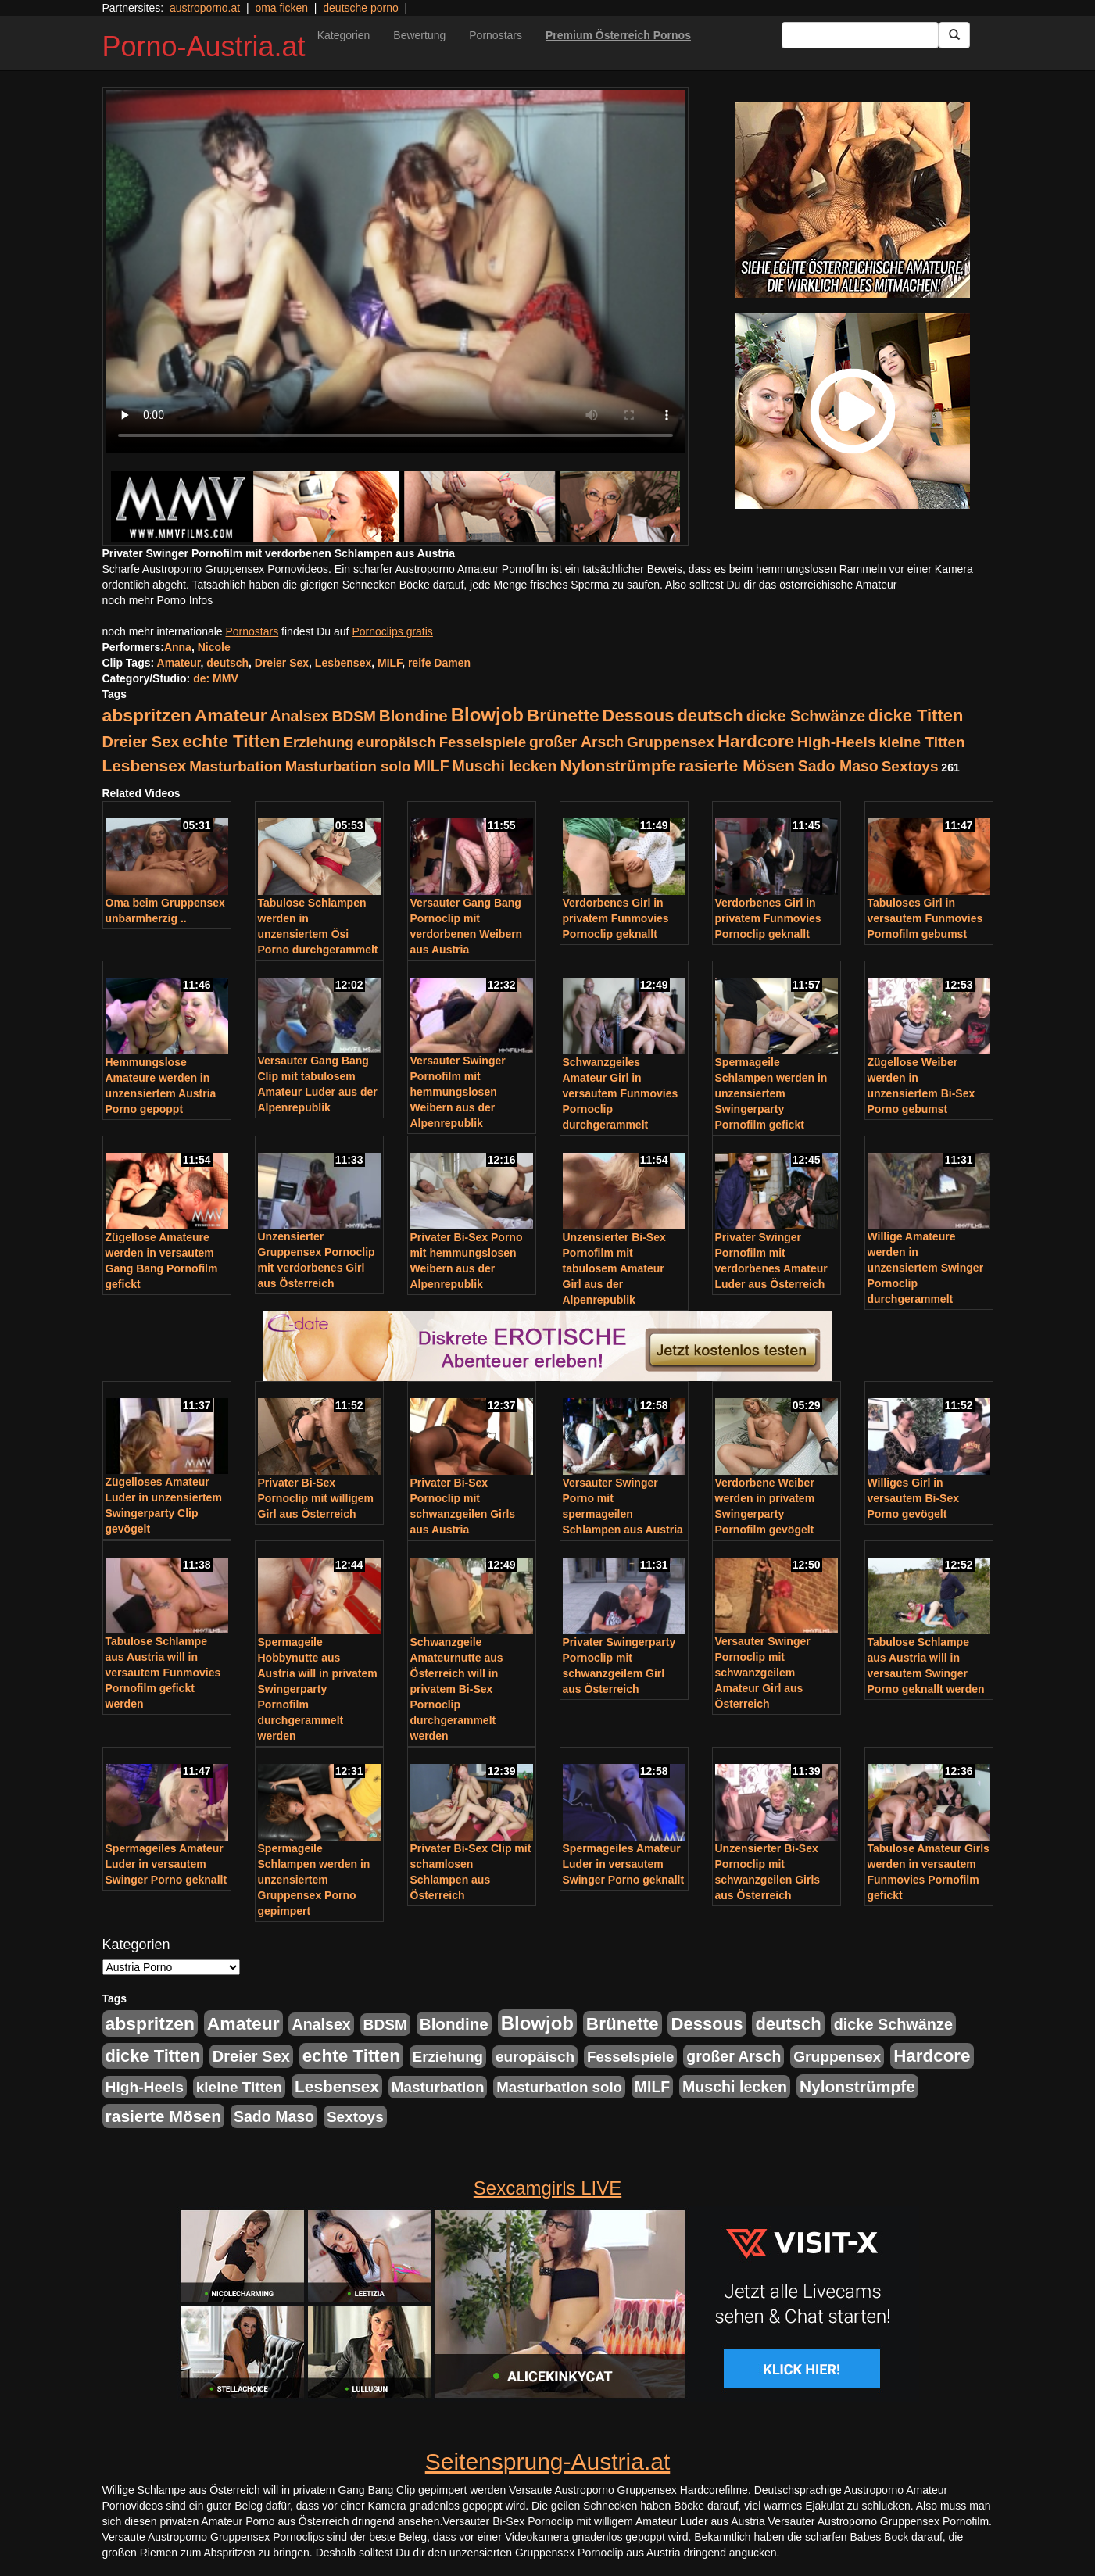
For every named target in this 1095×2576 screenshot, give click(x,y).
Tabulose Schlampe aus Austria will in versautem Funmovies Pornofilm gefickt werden (163, 1672)
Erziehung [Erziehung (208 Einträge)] (319, 742)
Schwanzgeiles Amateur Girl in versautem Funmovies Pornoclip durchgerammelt (620, 1093)
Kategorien (343, 35)
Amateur (179, 663)
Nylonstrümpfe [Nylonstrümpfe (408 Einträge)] (617, 766)
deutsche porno (361, 8)
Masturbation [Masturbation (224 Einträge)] (235, 766)
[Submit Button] (954, 35)
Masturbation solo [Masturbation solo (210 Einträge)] (348, 766)
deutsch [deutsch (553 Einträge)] (710, 715)
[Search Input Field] (860, 35)
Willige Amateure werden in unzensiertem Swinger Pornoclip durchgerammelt (926, 1267)
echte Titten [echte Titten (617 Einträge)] (231, 741)
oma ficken (281, 8)
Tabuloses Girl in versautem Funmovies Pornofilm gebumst (925, 918)
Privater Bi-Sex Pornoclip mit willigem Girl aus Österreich (316, 1498)
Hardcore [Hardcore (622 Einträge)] (755, 741)
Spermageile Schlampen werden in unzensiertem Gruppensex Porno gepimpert (314, 1879)
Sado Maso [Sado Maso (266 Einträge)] (838, 766)
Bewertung (419, 35)
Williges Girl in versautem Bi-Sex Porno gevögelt (914, 1498)
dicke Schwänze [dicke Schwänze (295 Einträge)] (805, 715)
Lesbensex (343, 663)
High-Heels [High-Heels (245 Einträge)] (836, 742)
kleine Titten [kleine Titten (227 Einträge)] (921, 742)
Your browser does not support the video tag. (395, 271)
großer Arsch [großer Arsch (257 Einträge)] (576, 741)
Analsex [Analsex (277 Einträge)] (299, 715)
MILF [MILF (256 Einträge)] (431, 766)
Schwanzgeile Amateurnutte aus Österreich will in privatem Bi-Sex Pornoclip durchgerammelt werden (456, 1689)
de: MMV (215, 678)
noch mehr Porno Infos (157, 600)
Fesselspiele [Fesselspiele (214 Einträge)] (482, 742)
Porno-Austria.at (204, 46)
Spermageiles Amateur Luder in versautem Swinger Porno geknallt (166, 1864)
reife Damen (439, 663)
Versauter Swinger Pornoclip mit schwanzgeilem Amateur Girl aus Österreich (763, 1672)
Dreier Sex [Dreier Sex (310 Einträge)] (141, 741)
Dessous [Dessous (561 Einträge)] (638, 715)
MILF (390, 663)
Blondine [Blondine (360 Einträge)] (413, 715)
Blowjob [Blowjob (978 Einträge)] (487, 714)
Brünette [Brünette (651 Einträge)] (563, 715)
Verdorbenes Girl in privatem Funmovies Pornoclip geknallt (616, 918)
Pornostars (495, 35)
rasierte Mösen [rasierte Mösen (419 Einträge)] (736, 766)
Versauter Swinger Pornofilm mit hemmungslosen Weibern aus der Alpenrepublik (458, 1091)
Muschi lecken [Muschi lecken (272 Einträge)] (504, 766)
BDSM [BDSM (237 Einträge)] (354, 716)
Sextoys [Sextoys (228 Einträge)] (910, 766)
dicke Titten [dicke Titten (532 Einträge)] (915, 715)
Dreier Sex (282, 663)
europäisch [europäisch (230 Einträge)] (396, 742)
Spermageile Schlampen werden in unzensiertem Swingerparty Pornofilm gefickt (771, 1093)
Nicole (214, 647)
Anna (177, 647)
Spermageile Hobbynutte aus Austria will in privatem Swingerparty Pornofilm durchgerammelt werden (318, 1689)
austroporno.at (205, 8)
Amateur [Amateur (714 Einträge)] (231, 715)
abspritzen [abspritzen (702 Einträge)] (146, 715)
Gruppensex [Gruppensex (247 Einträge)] (670, 742)
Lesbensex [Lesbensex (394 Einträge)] (144, 766)
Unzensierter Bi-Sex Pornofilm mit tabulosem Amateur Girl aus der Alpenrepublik (614, 1268)
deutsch (227, 663)
